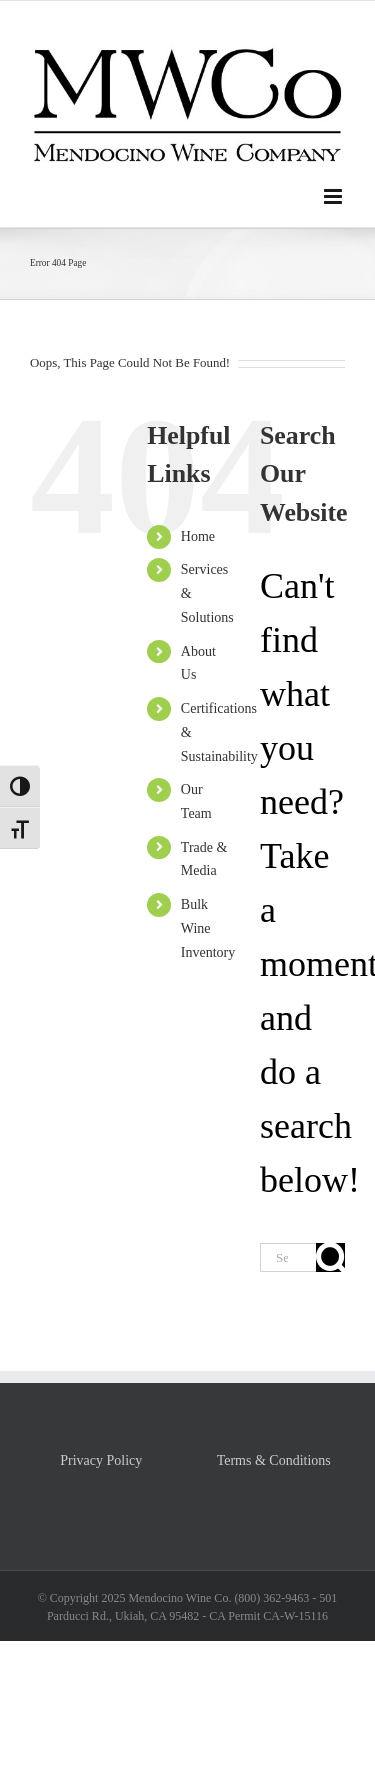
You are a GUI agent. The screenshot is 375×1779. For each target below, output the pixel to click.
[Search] (330, 1257)
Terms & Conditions (274, 1460)
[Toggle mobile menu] (334, 196)
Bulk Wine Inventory (208, 928)
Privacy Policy (101, 1460)
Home (198, 536)
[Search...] (288, 1257)
